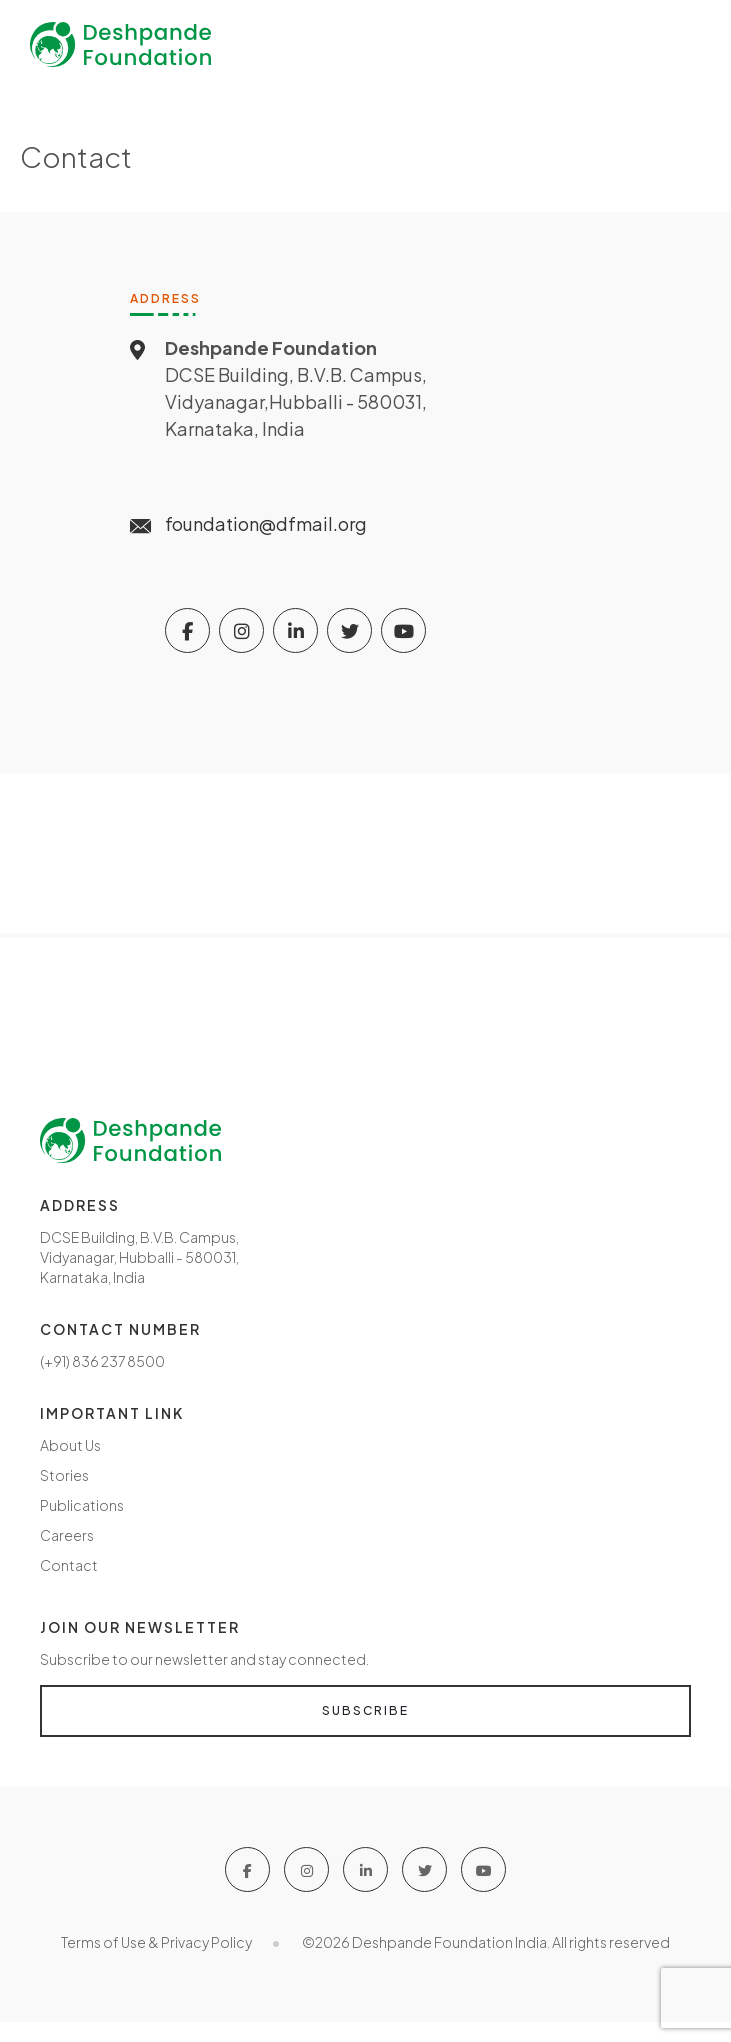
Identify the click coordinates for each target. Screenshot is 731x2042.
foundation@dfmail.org (266, 523)
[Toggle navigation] (681, 45)
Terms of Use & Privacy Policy (156, 1942)
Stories (64, 1475)
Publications (82, 1505)
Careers (67, 1535)
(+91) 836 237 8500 (102, 1361)
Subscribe (365, 1710)
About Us (70, 1445)
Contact (69, 1565)
